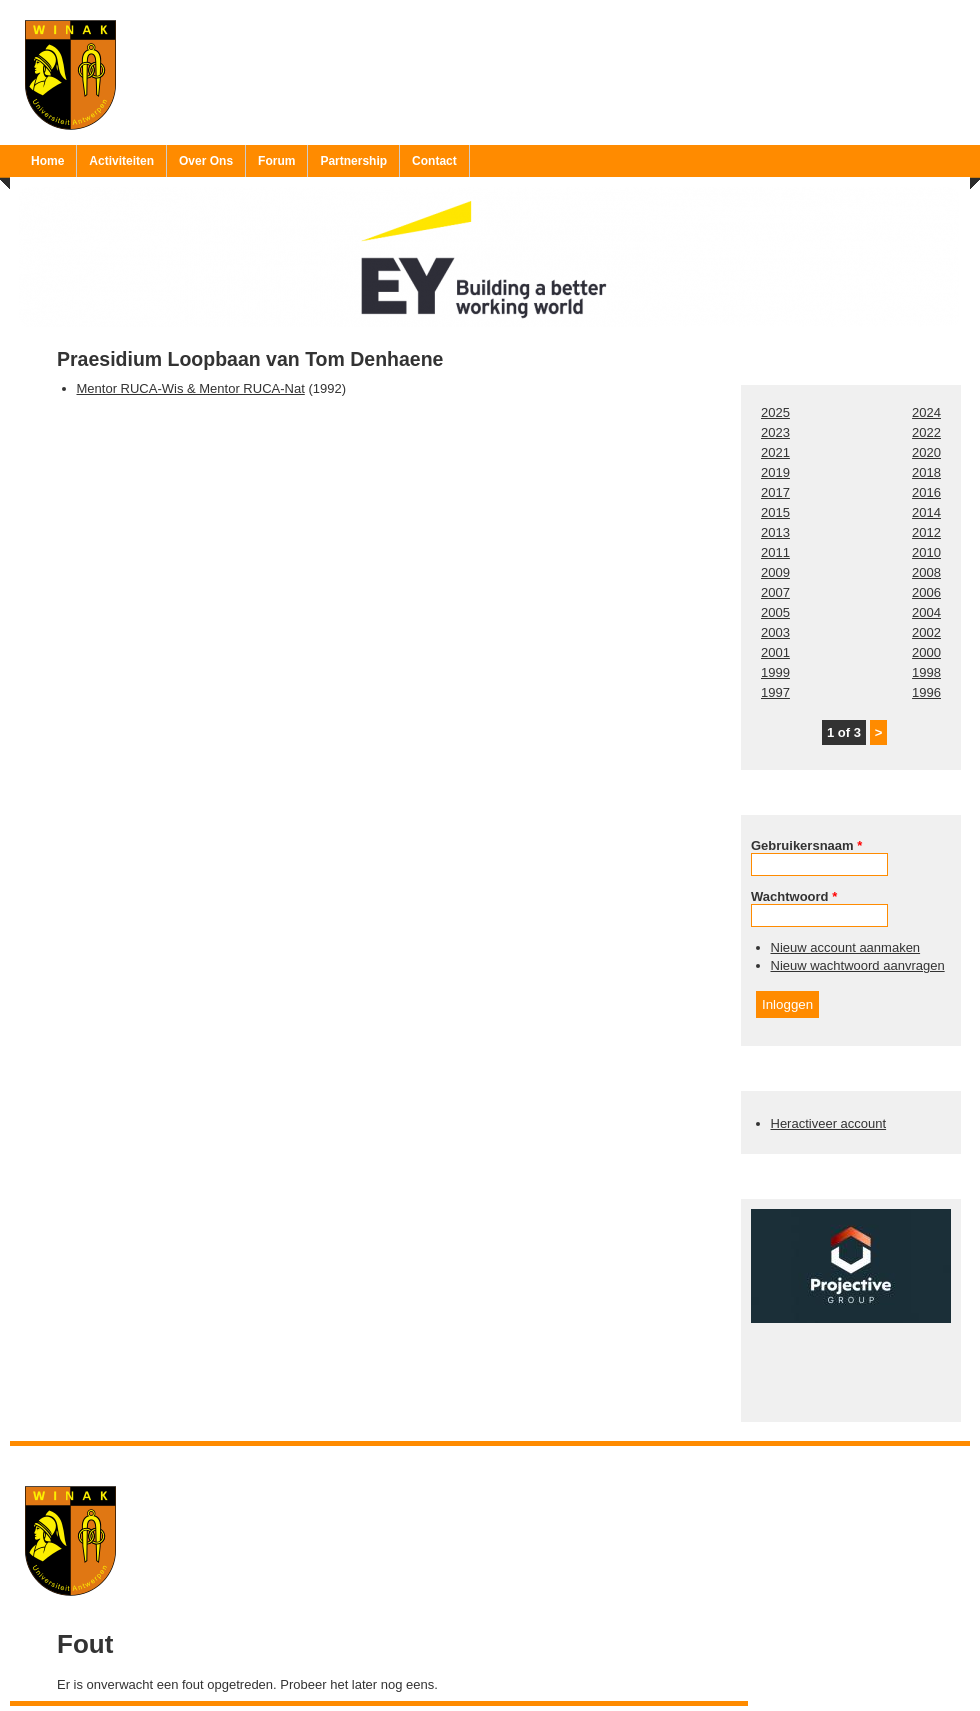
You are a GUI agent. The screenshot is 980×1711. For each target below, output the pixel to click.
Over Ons (206, 161)
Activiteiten (121, 161)
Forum (276, 161)
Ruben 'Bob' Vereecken (510, 1458)
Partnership (353, 161)
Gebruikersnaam (806, 845)
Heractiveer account (829, 1123)
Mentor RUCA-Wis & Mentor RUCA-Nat (191, 388)
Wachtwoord (794, 896)
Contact (434, 161)
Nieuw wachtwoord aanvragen (858, 965)
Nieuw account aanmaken (846, 947)
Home (47, 161)
